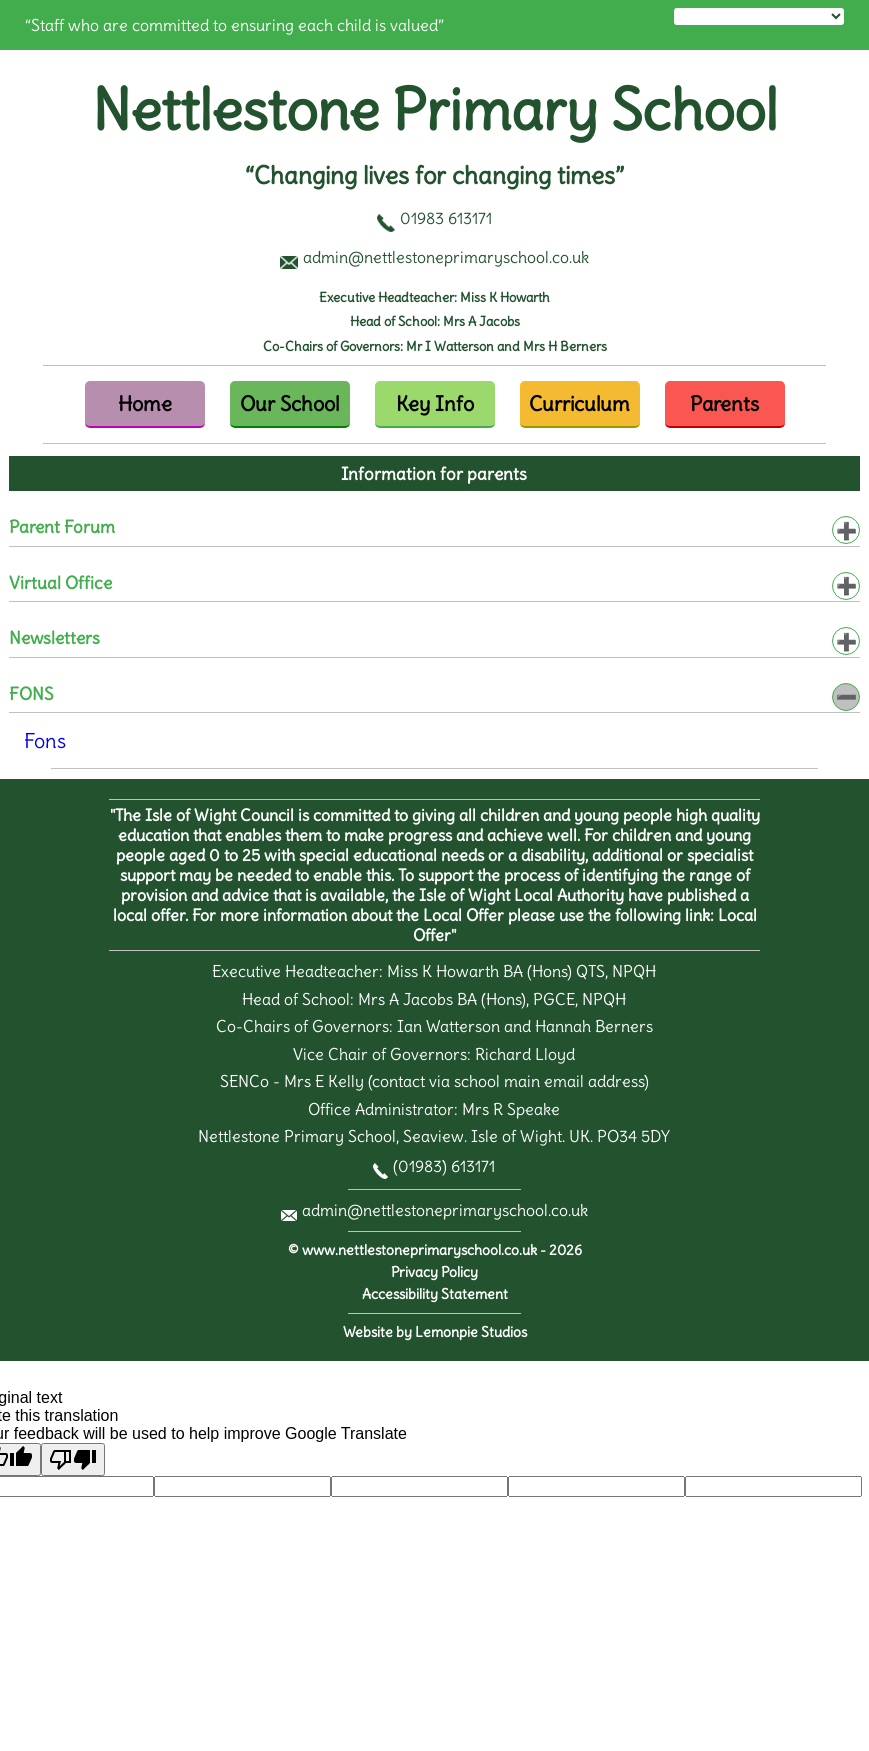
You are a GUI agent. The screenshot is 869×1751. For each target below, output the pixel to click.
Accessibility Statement (435, 1294)
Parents (724, 403)
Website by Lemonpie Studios (435, 1332)
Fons (45, 740)
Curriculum (579, 403)
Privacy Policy (434, 1272)
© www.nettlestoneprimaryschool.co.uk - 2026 (435, 1250)
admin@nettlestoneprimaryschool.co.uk (445, 1210)
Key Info (435, 403)
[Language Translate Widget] (759, 16)
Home (145, 403)
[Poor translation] (73, 1459)
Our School (289, 403)
